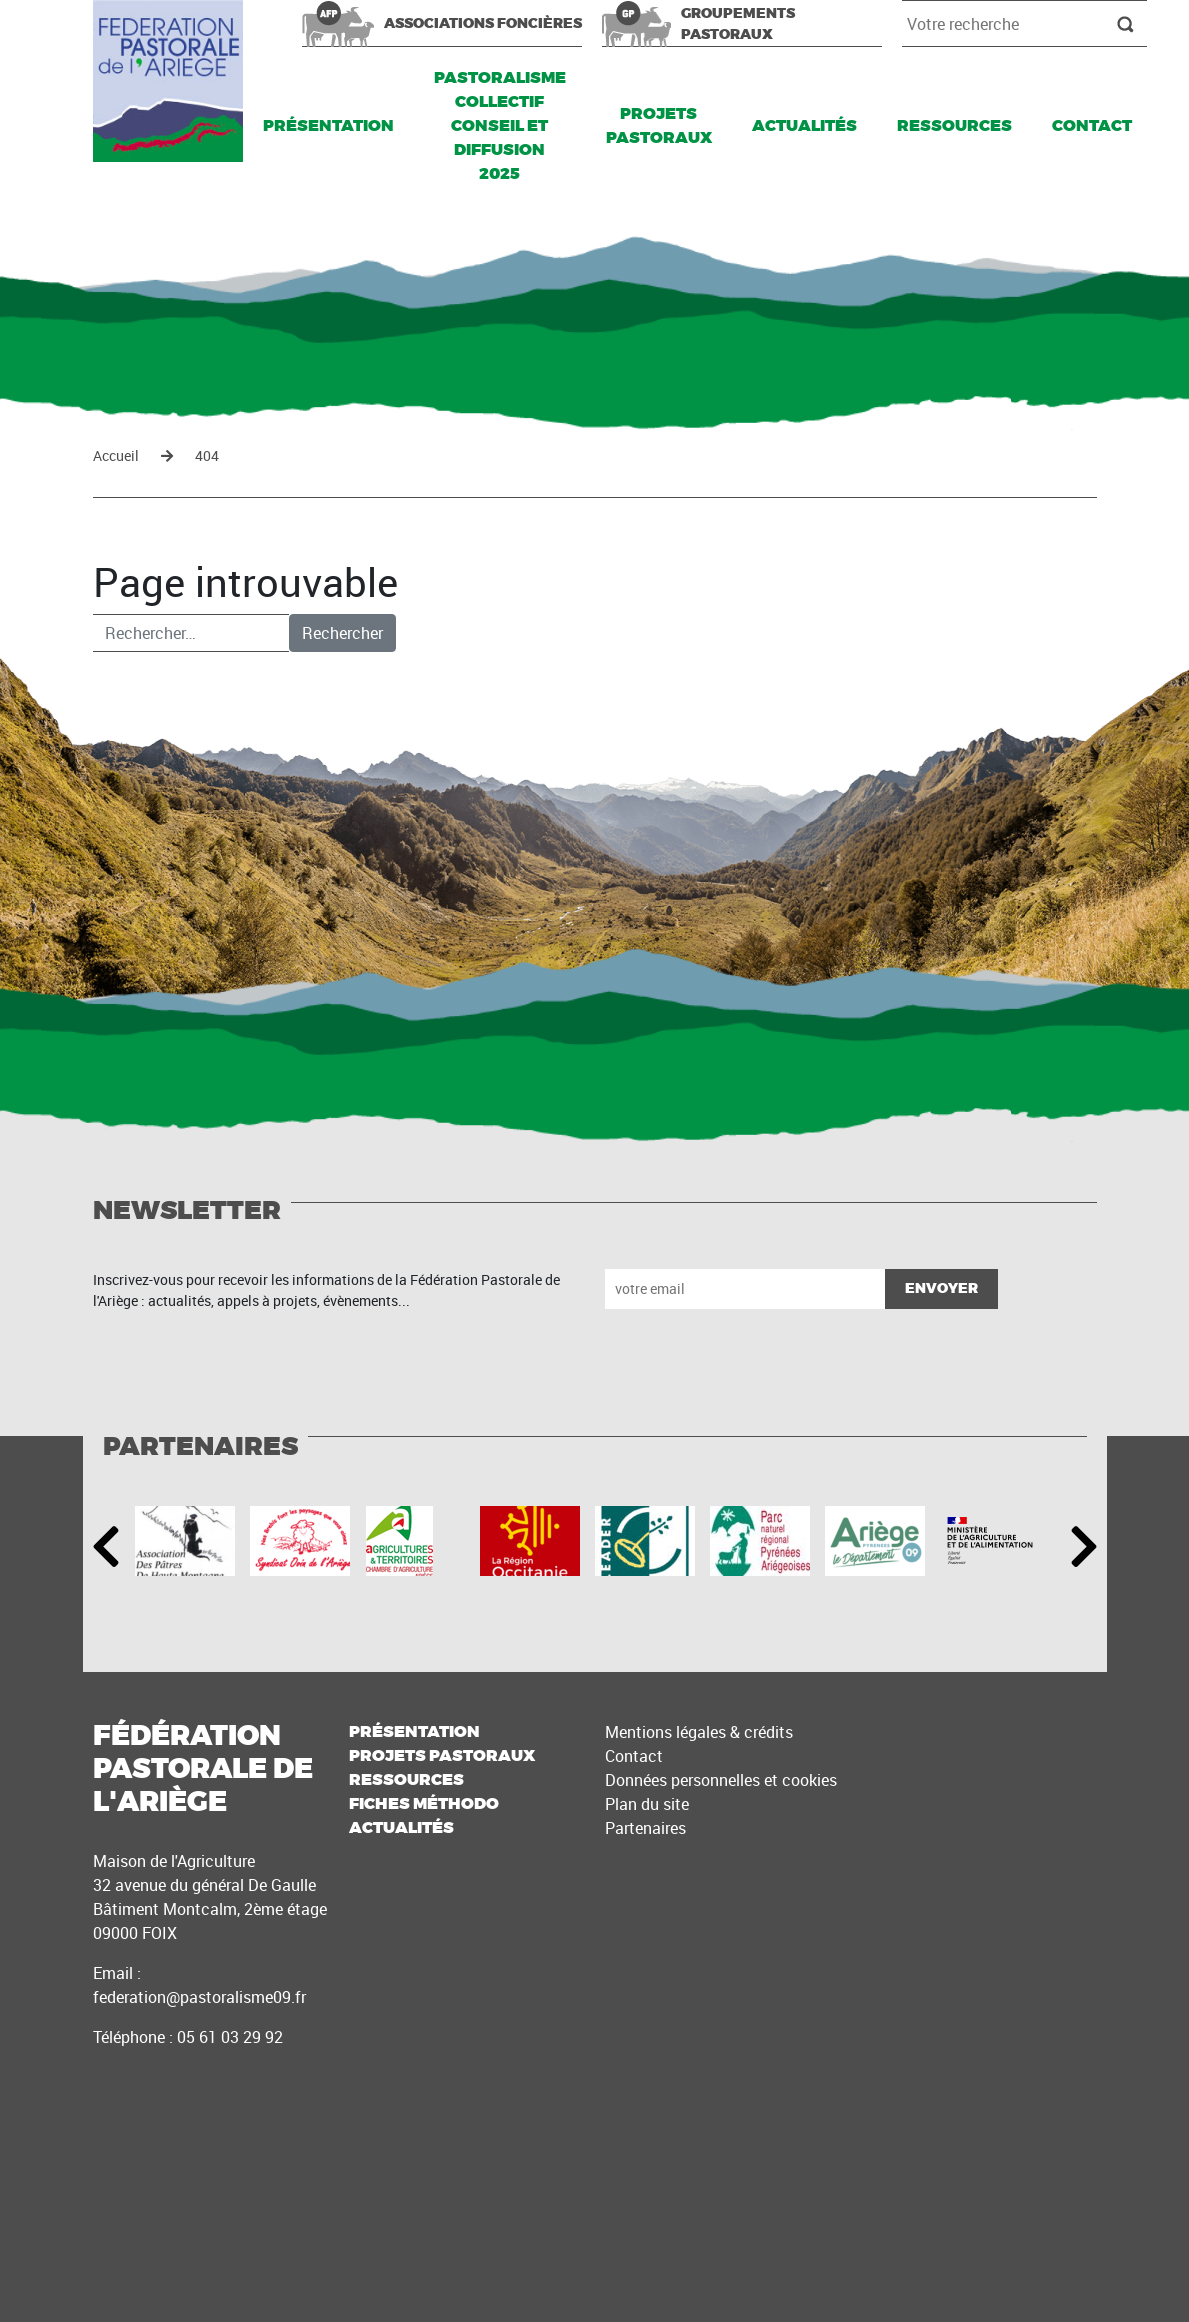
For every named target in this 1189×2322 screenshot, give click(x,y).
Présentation (328, 126)
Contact (1092, 126)
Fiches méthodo (424, 1804)
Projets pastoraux (659, 126)
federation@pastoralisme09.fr (199, 1997)
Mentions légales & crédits (699, 1732)
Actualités (804, 126)
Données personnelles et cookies (721, 1780)
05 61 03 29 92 (230, 2037)
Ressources (954, 126)
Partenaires (645, 1828)
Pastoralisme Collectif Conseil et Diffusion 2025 (500, 126)
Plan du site (647, 1804)
